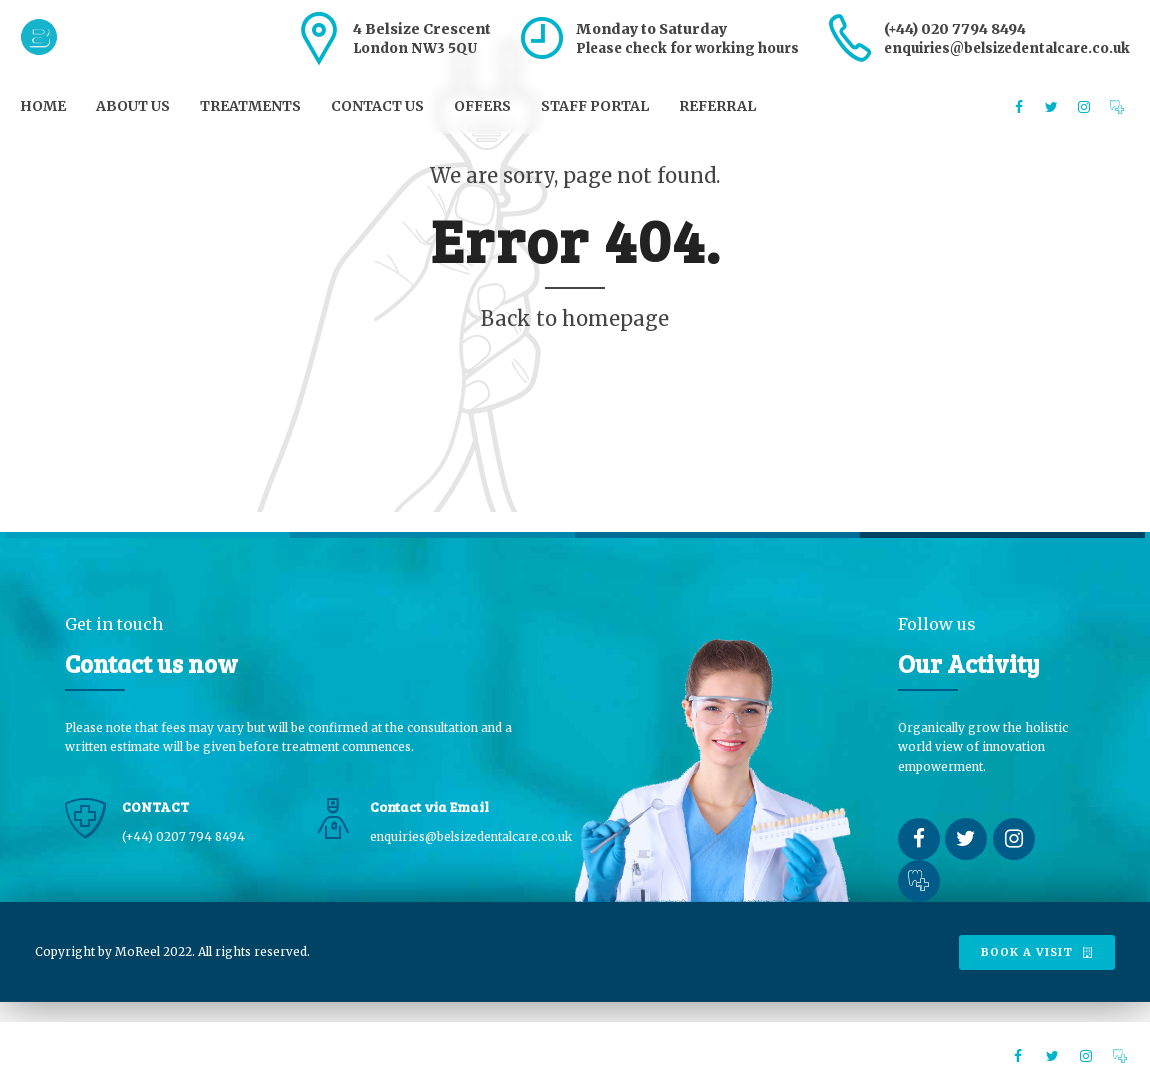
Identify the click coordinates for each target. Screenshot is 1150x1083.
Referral (717, 106)
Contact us (377, 106)
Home (43, 106)
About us (133, 106)
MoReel (137, 951)
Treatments (250, 106)
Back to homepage (575, 318)
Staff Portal (595, 106)
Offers (482, 106)
